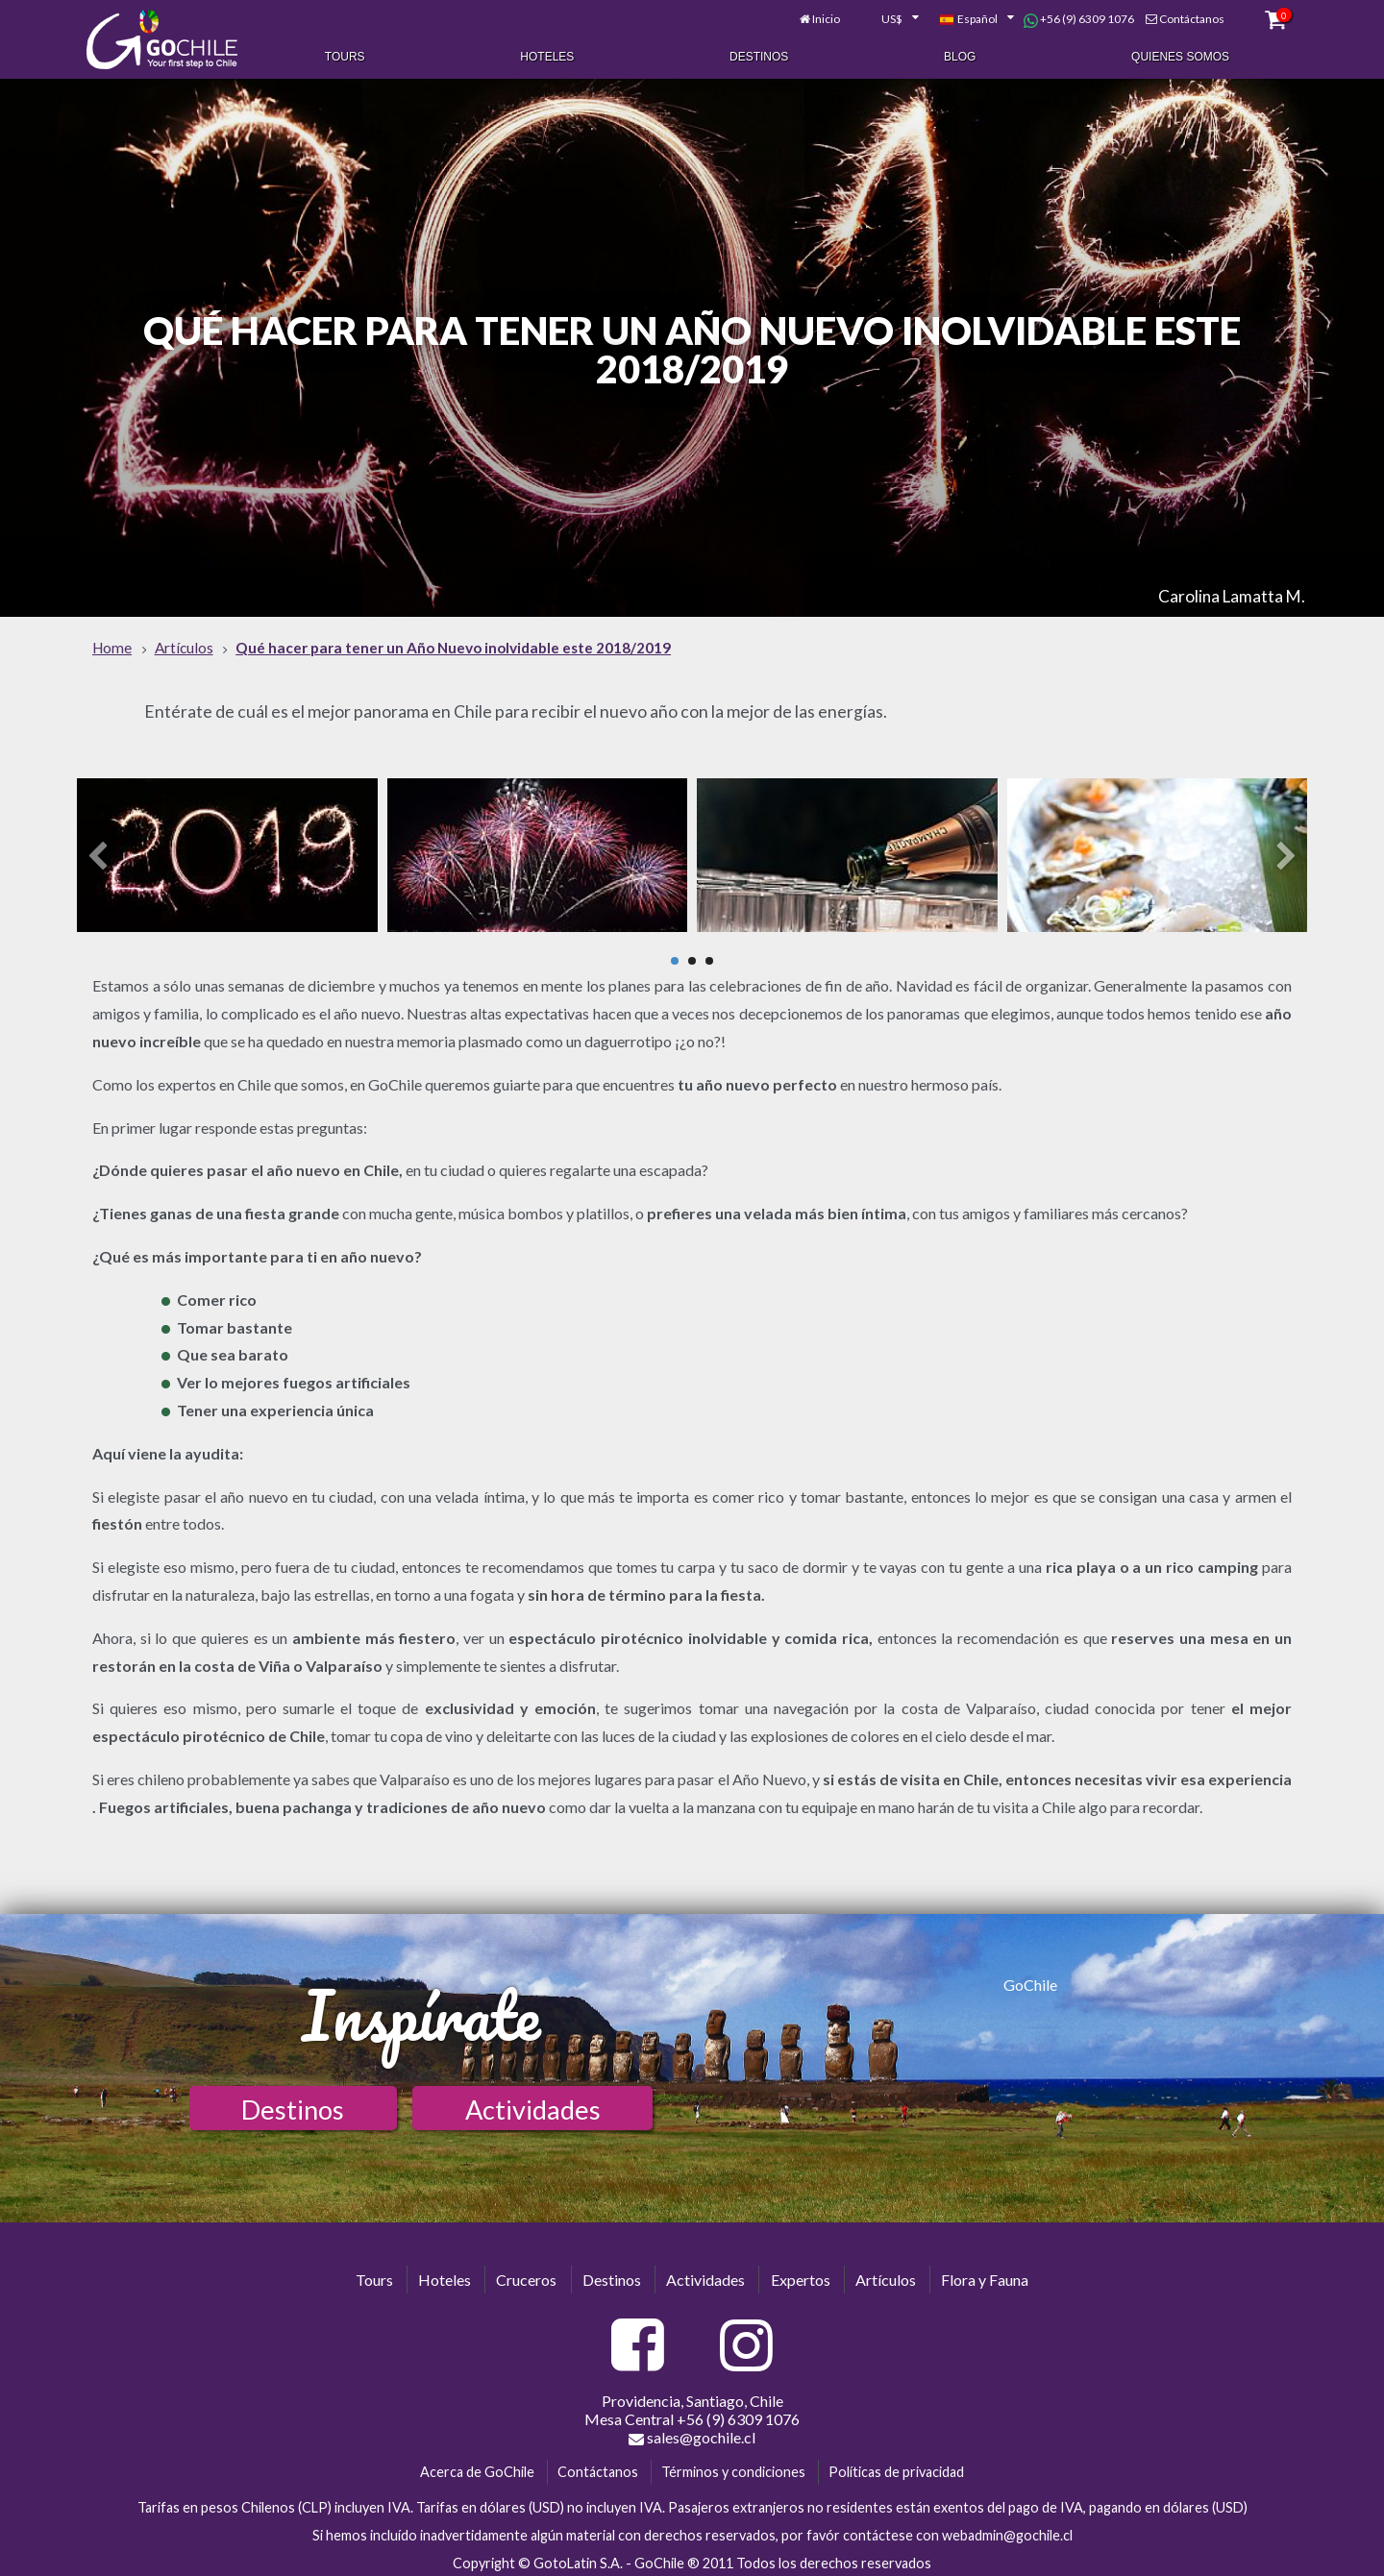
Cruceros (526, 2274)
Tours (345, 55)
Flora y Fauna (984, 2274)
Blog (960, 55)
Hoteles (547, 55)
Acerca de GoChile (477, 2467)
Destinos (758, 55)
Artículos (885, 2274)
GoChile (1030, 1979)
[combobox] (882, 17)
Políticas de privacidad (896, 2467)
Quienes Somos (1180, 55)
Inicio (819, 17)
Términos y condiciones (733, 2467)
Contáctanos (1184, 17)
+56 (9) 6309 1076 (1071, 17)
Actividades (533, 2104)
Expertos (800, 2274)
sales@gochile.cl (692, 2432)
